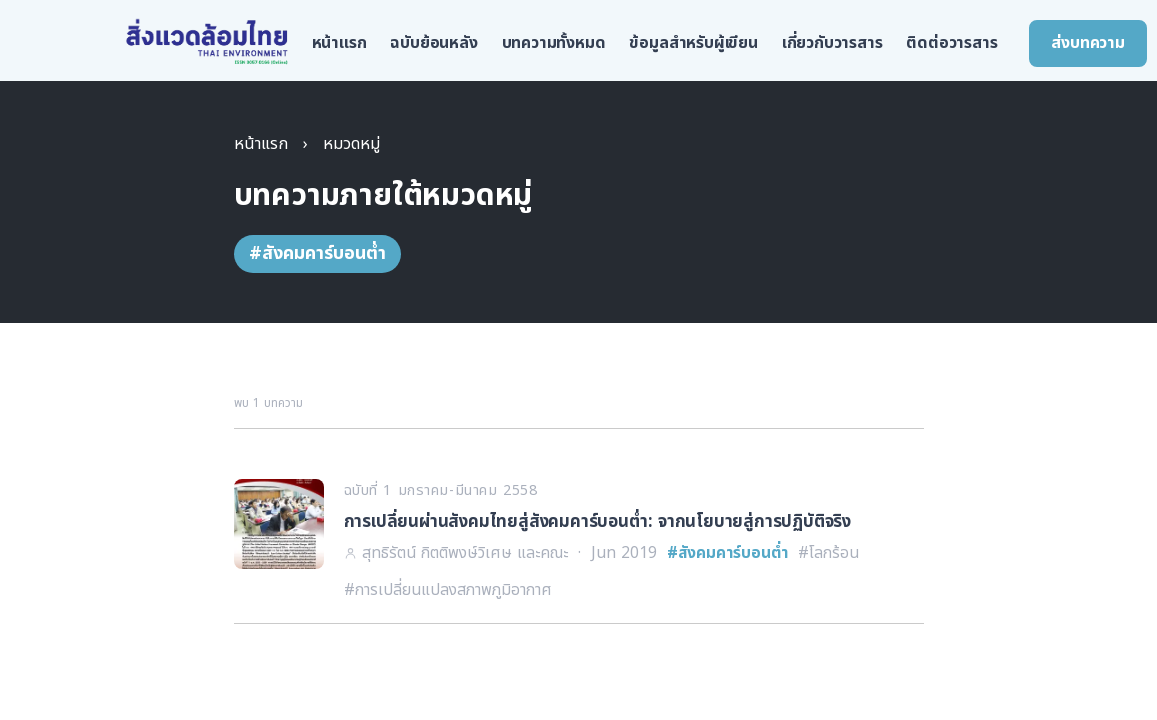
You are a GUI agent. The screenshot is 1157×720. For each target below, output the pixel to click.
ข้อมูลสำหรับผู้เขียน (693, 43)
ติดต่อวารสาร (951, 43)
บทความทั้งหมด (554, 43)
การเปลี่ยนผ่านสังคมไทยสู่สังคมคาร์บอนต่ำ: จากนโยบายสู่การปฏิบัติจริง (598, 522)
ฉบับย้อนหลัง (433, 43)
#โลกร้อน (828, 553)
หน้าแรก (339, 43)
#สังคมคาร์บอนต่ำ (727, 553)
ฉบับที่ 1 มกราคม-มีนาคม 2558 (441, 490)
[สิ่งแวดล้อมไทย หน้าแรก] (207, 42)
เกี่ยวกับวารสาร (832, 43)
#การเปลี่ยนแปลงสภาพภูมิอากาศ (448, 590)
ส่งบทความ (1087, 43)
